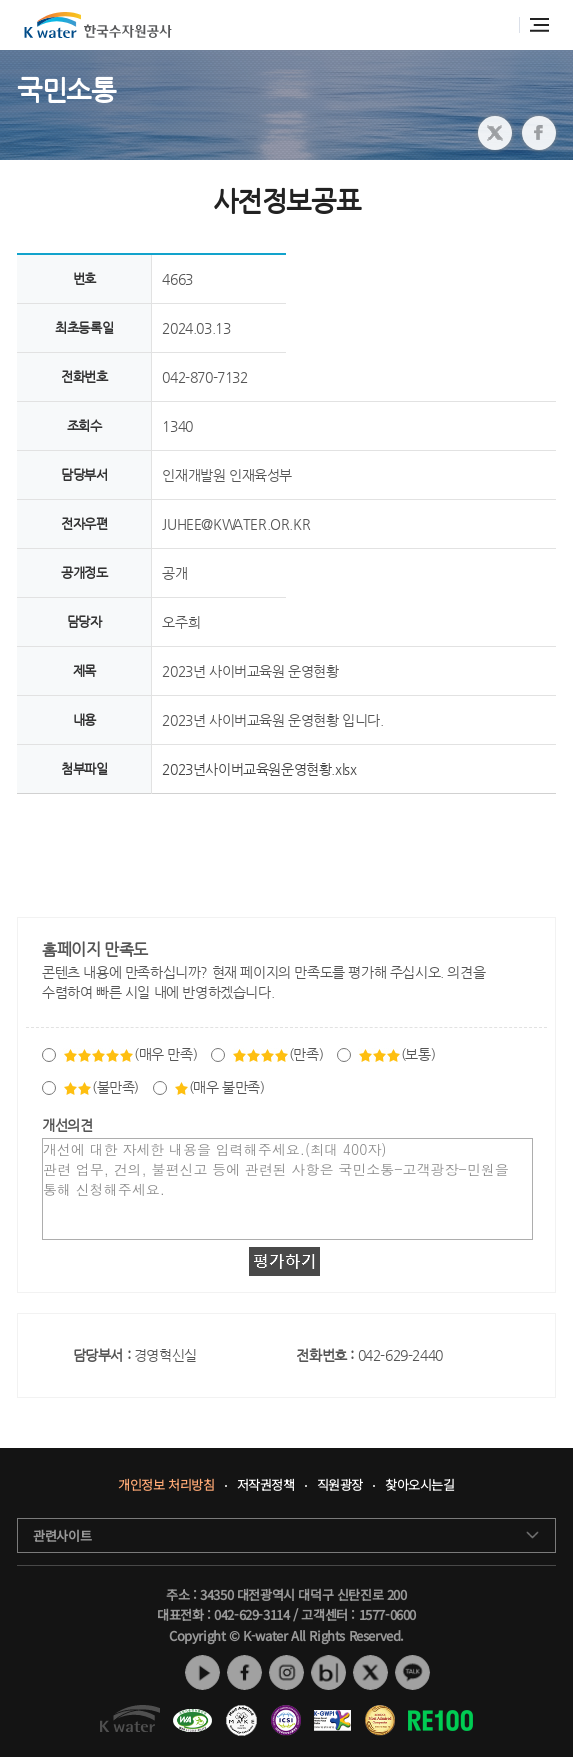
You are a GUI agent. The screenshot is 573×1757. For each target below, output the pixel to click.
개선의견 (67, 1125)
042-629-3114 (251, 1614)
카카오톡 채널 (412, 1672)
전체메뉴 (539, 25)
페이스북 (244, 1672)
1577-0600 (387, 1614)
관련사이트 (62, 1535)
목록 (286, 840)
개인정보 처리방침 (166, 1485)
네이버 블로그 (328, 1672)
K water (98, 25)
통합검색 (497, 25)
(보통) (396, 1054)
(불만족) (101, 1087)
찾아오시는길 (420, 1485)
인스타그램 (286, 1672)
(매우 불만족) (219, 1087)
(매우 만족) (130, 1054)
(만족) (277, 1054)
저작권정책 (266, 1485)
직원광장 (340, 1485)
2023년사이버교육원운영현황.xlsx (259, 769)
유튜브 (202, 1672)
